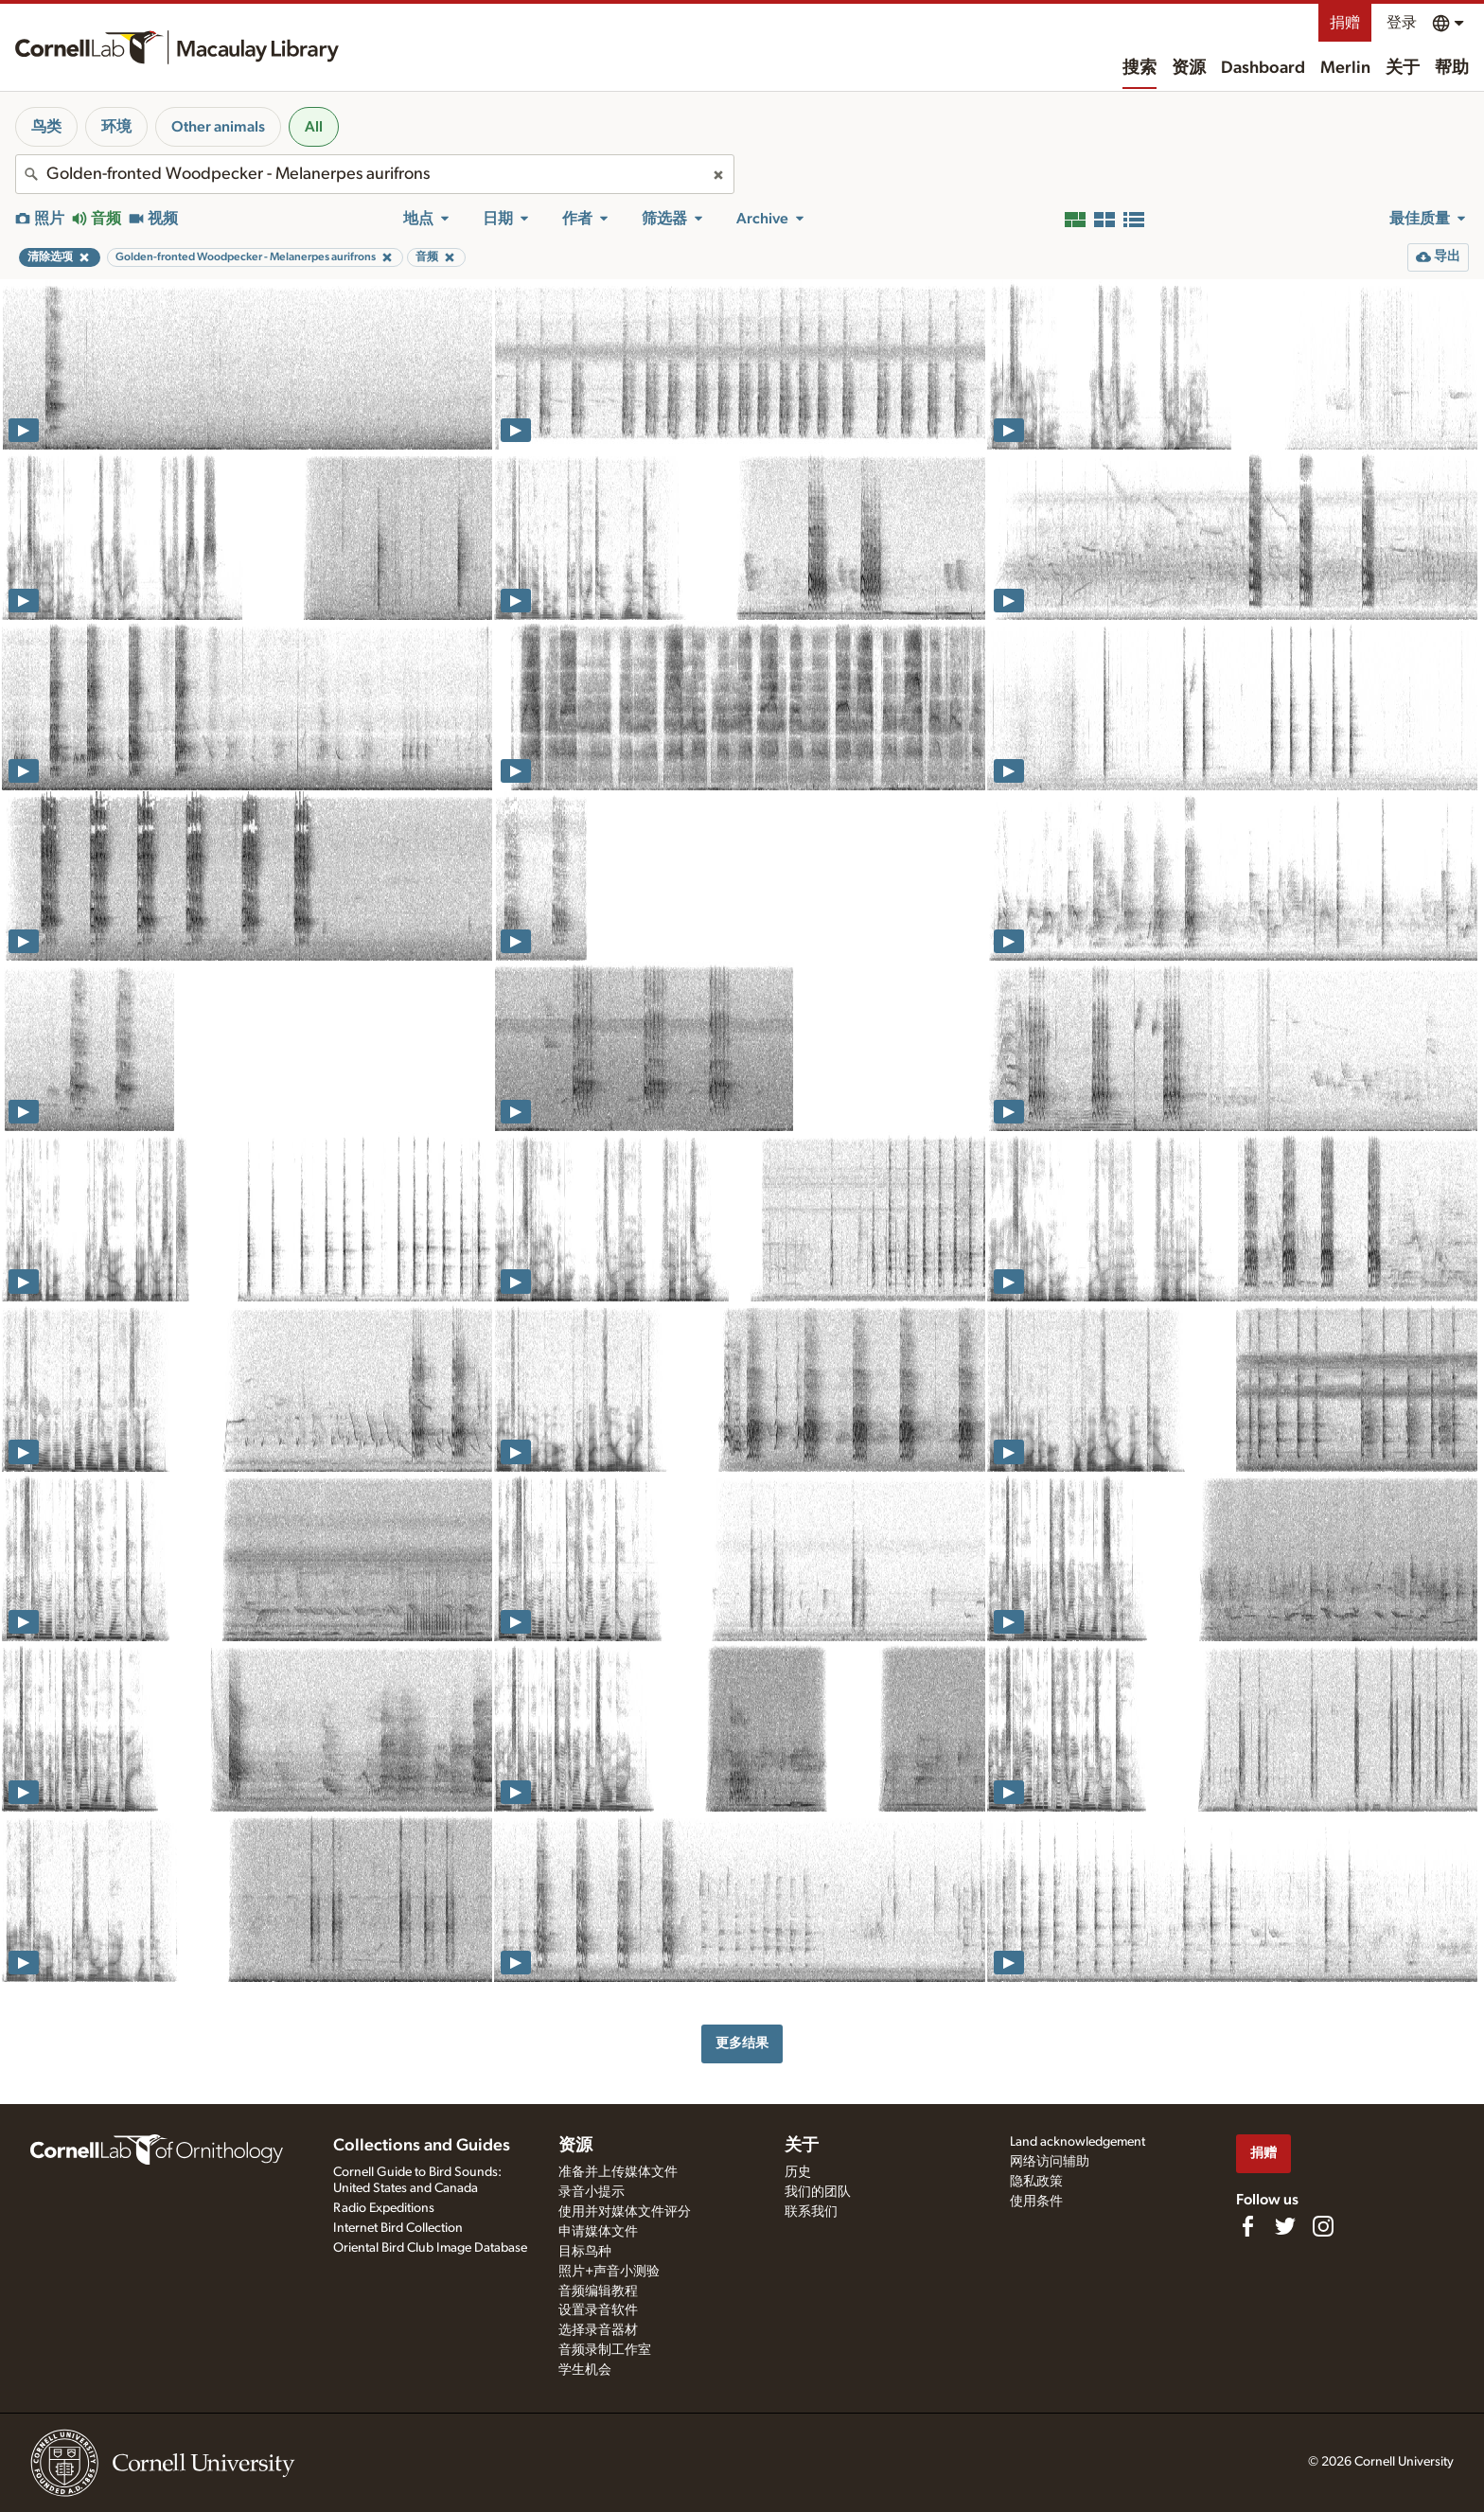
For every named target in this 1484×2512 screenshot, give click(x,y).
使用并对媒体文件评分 (624, 2212)
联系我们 (811, 2212)
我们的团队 (818, 2192)
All (314, 126)
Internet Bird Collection (398, 2228)
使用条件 (1036, 2201)
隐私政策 (1036, 2181)
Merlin (1345, 68)
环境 (116, 126)
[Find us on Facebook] (1247, 2226)
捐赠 (1345, 22)
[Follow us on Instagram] (1323, 2226)
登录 (1402, 22)
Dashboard (1263, 68)
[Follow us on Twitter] (1285, 2226)
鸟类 (46, 126)
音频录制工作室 (604, 2350)
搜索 (1139, 68)
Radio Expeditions (383, 2208)
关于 (1403, 68)
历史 (798, 2172)
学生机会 (584, 2370)
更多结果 (742, 2043)
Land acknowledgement (1077, 2142)
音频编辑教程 (598, 2291)
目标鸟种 (584, 2251)
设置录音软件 (598, 2310)
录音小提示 (591, 2192)
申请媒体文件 (598, 2231)
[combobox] (374, 174)
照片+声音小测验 (609, 2271)
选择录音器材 (598, 2330)
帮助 (1452, 68)
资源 (1189, 68)
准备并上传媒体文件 (618, 2172)
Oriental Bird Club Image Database (430, 2248)
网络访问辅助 (1049, 2161)
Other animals (218, 126)
